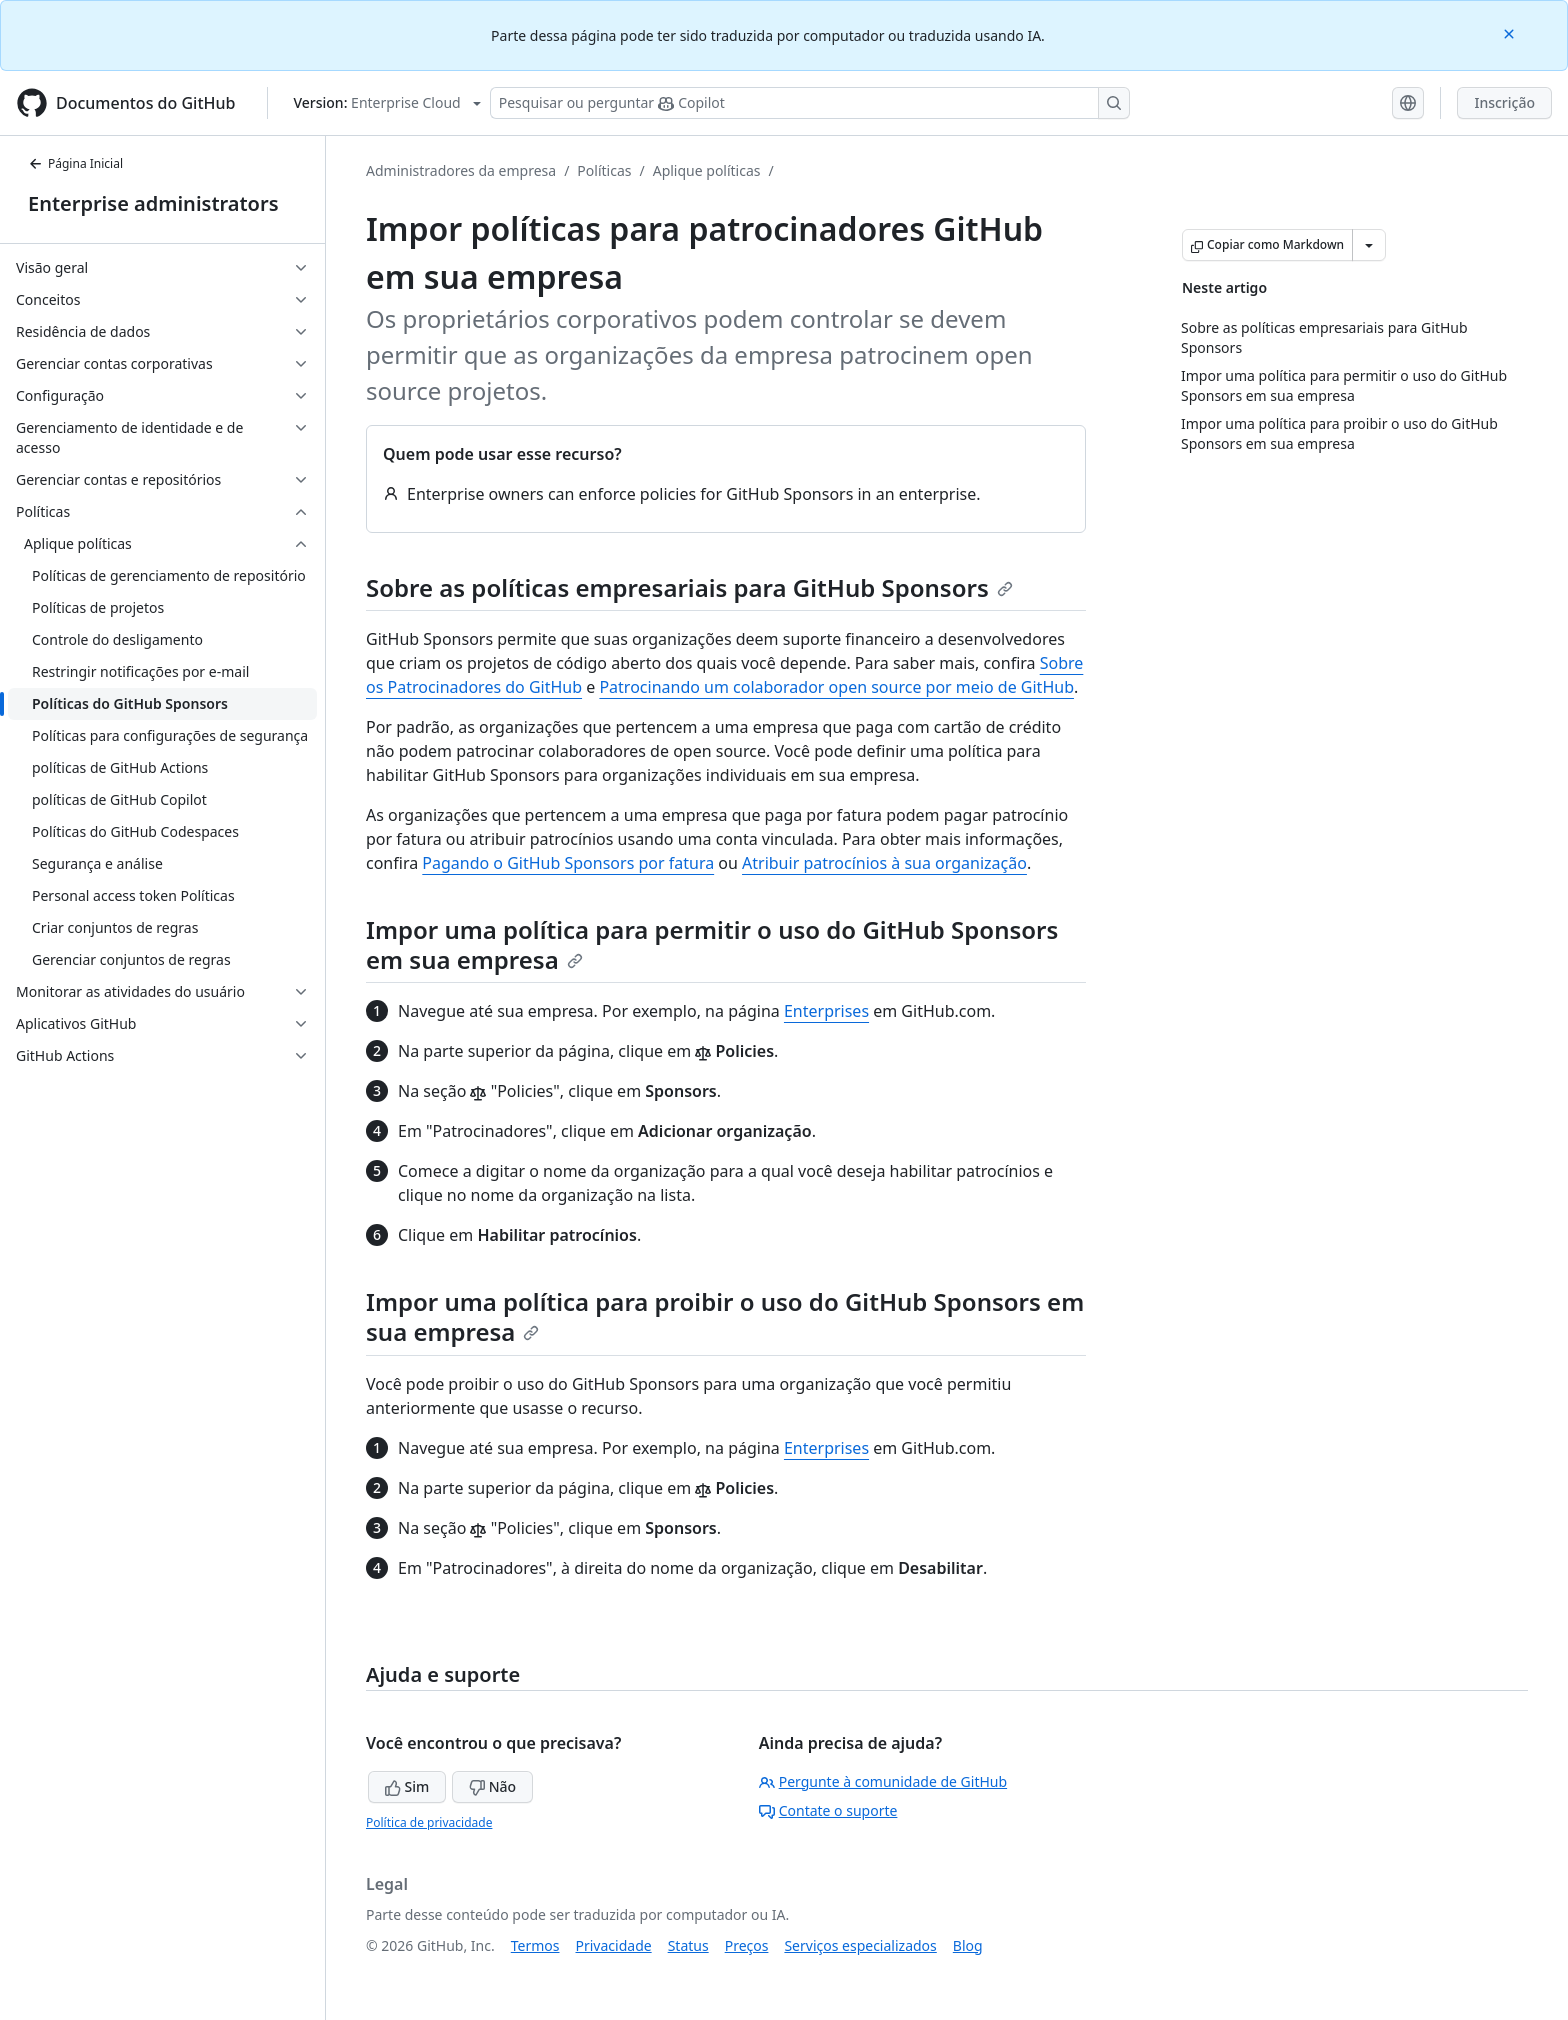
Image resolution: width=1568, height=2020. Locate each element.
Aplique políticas (707, 170)
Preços (747, 1945)
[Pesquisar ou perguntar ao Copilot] (810, 103)
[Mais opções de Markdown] (1369, 245)
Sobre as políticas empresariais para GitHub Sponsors (689, 587)
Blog (968, 1945)
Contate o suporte (828, 1810)
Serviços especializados (860, 1945)
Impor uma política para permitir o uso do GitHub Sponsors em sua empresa (712, 944)
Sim (407, 1786)
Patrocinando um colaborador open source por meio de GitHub (836, 687)
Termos (535, 1945)
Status (688, 1945)
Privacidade (614, 1945)
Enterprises (826, 1011)
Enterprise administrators (153, 203)
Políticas (604, 170)
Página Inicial (75, 163)
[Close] (1511, 32)
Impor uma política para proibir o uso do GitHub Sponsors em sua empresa (725, 1316)
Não (492, 1786)
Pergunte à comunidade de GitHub (883, 1781)
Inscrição (1504, 102)
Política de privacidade (429, 1822)
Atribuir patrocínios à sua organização (884, 863)
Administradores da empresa (461, 170)
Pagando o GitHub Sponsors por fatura (568, 863)
